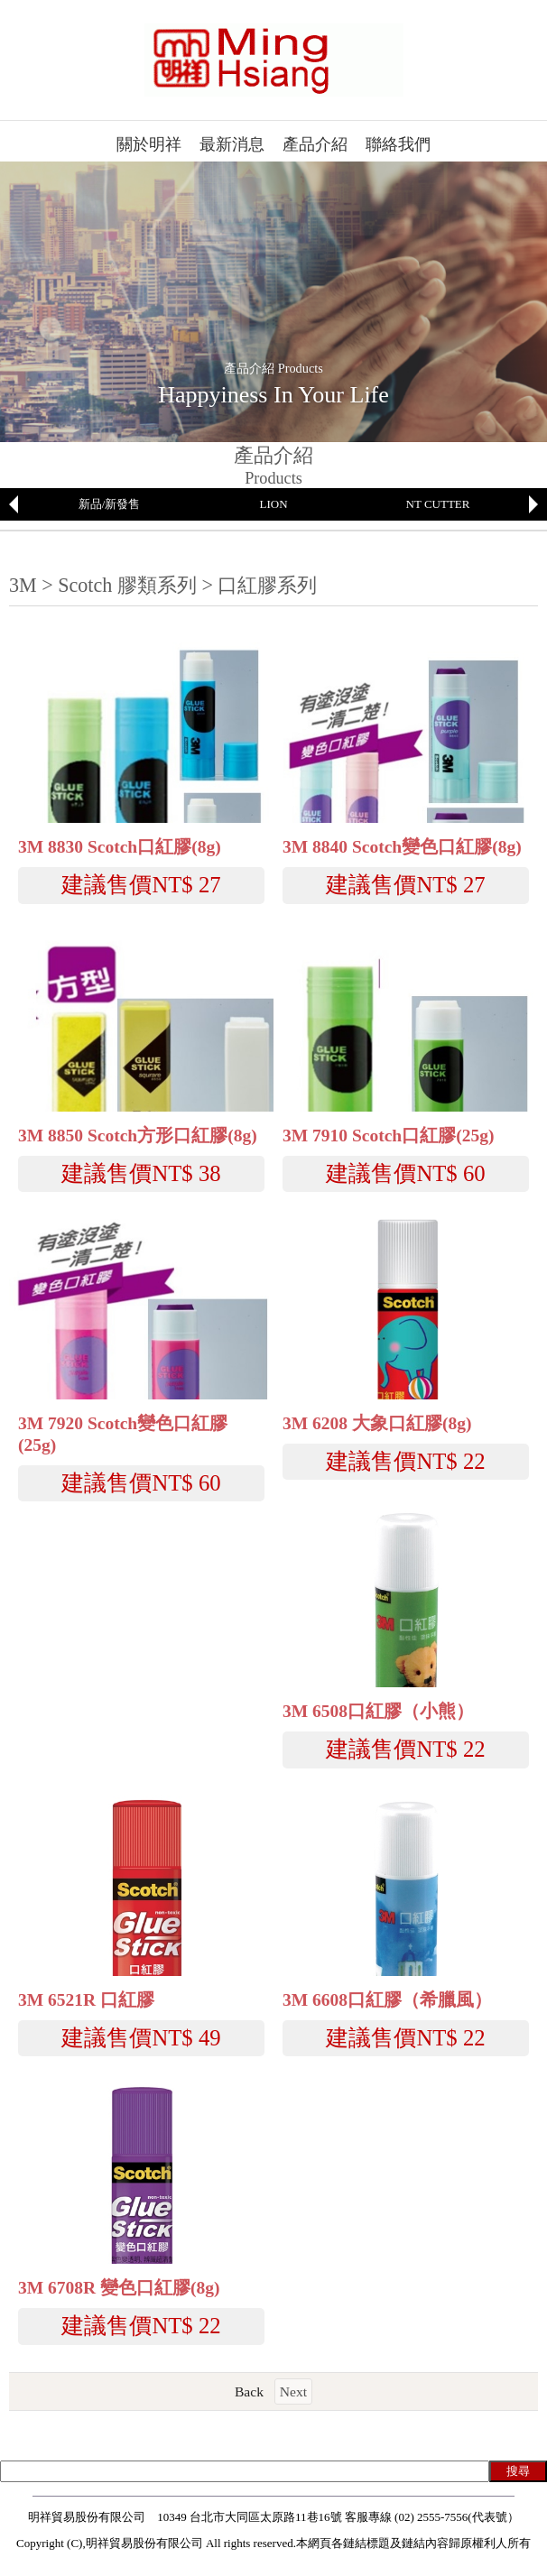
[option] (109, 504)
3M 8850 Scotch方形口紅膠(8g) (137, 1135)
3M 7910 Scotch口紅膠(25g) (388, 1135)
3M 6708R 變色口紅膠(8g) (118, 2287)
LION (273, 504)
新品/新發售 (110, 504)
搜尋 (518, 2471)
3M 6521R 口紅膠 (86, 1999)
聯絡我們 (398, 144)
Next (293, 2391)
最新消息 (231, 144)
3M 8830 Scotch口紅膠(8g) (119, 846)
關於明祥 (148, 144)
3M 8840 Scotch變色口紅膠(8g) (402, 846)
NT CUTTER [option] (438, 504)
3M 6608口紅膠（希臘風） (387, 1999)
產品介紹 (315, 144)
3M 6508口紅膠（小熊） (378, 1711)
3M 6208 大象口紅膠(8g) (377, 1423)
